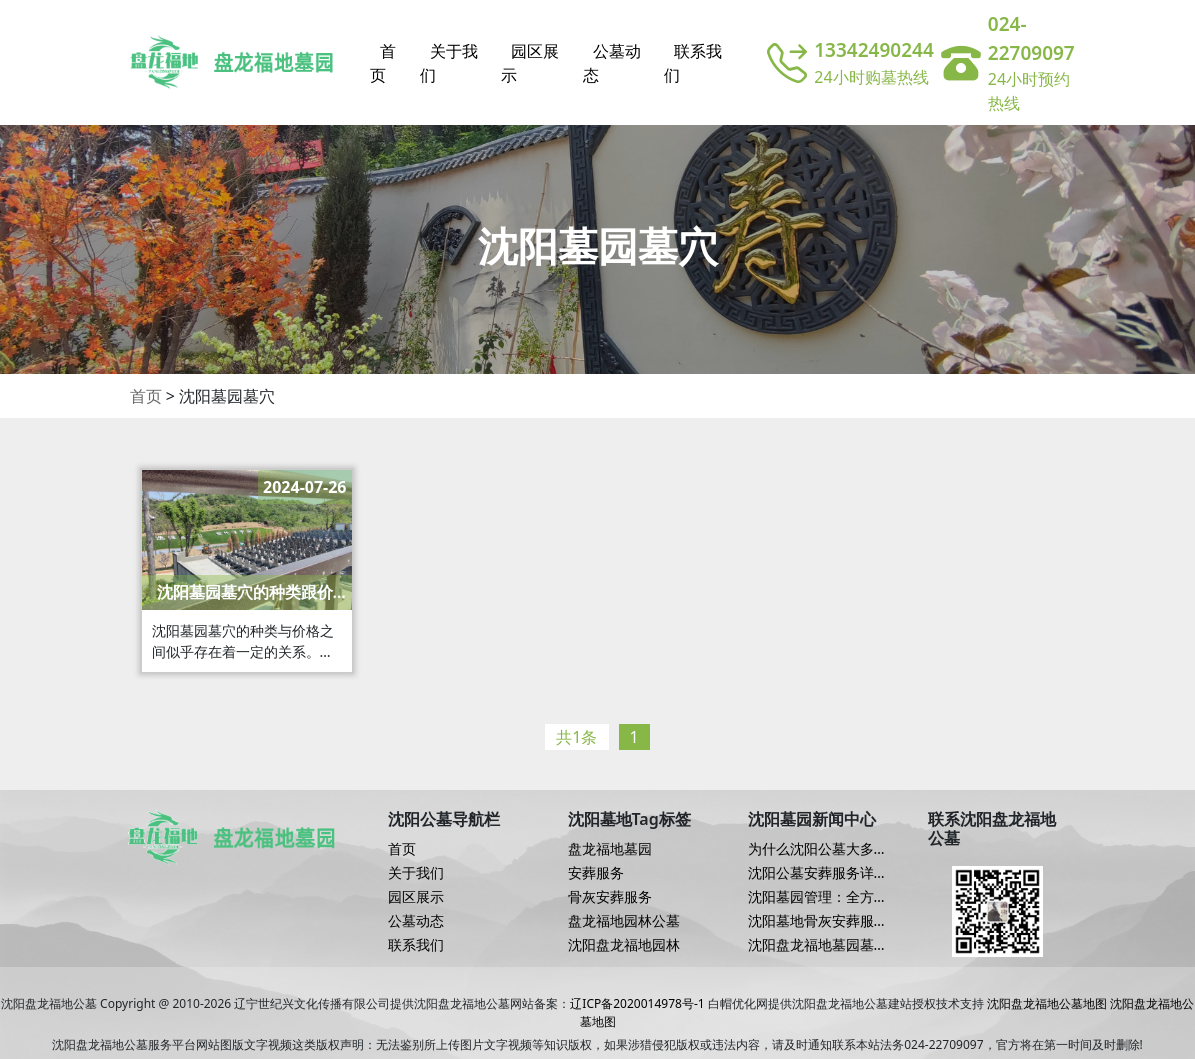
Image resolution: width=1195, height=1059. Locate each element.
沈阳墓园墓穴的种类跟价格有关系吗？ (253, 592)
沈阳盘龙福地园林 (624, 945)
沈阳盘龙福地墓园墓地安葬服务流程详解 (818, 945)
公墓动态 (612, 63)
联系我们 (693, 63)
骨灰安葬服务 (610, 897)
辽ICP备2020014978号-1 (637, 1003)
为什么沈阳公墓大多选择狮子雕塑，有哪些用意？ (818, 849)
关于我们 (449, 63)
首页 (383, 63)
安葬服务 (596, 873)
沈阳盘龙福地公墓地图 (1047, 1003)
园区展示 (530, 63)
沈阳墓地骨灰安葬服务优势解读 (818, 921)
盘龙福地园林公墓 (624, 921)
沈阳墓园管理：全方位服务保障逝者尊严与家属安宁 (818, 897)
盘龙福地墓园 (610, 849)
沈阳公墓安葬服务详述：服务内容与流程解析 (818, 873)
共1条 (576, 737)
